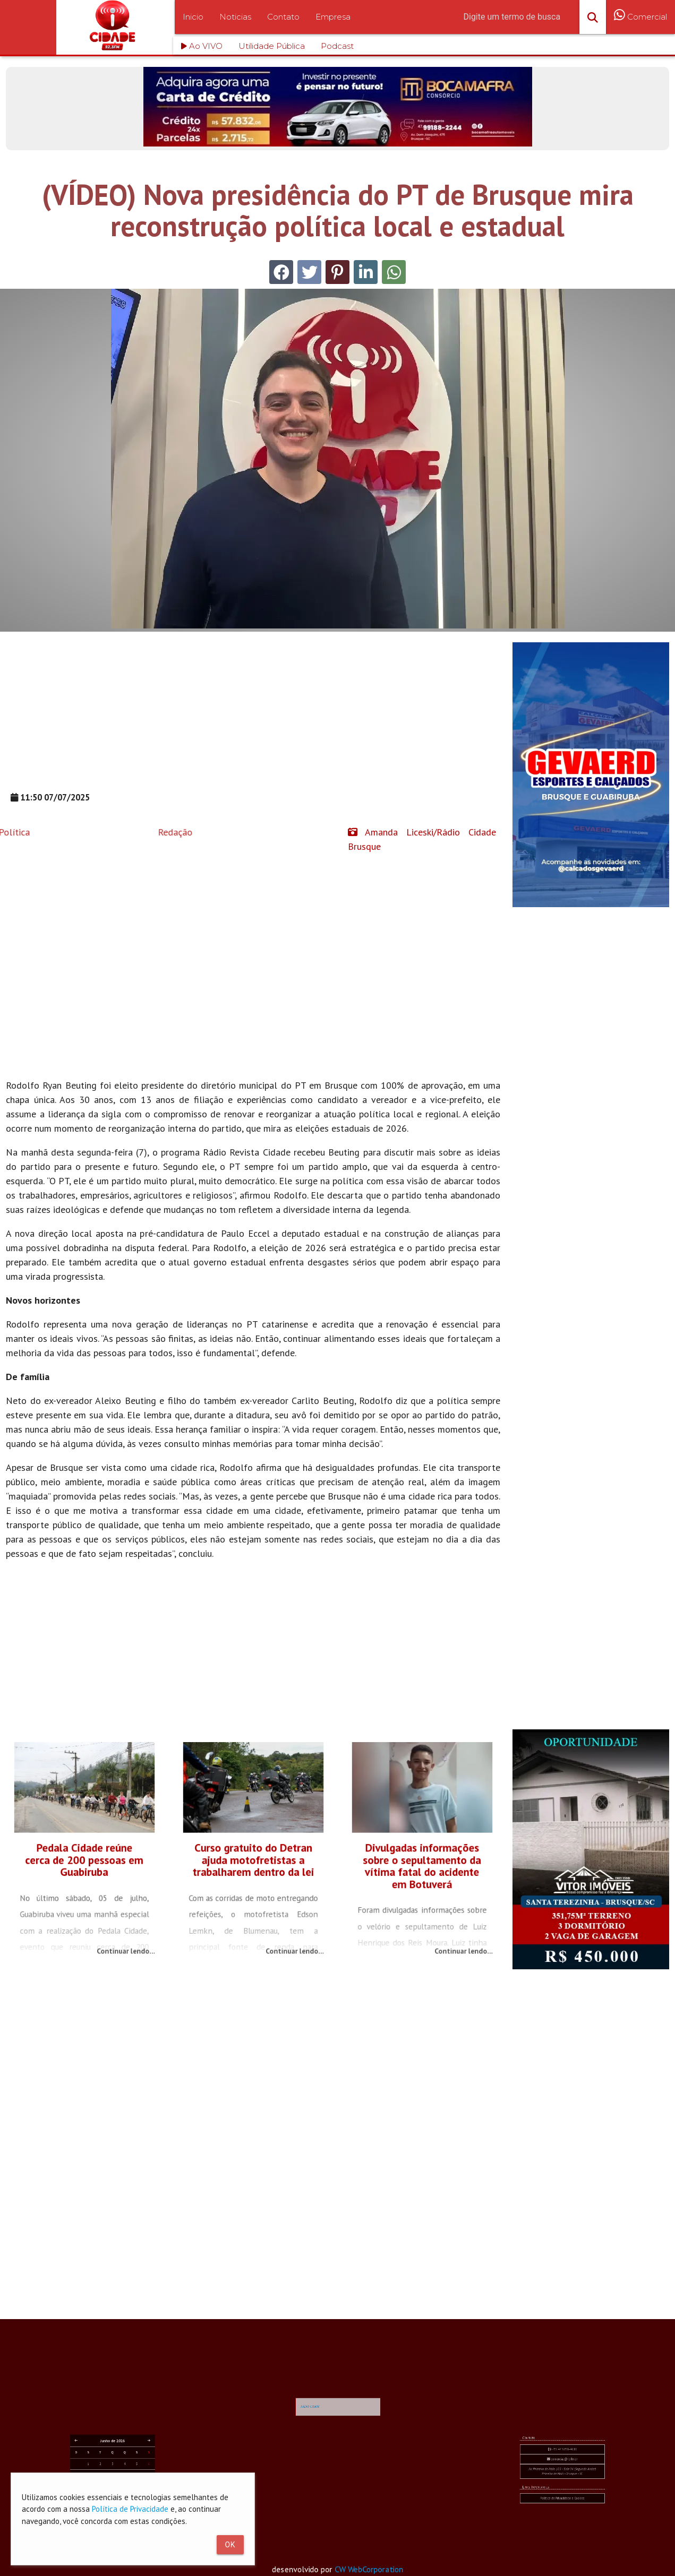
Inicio (193, 17)
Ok (230, 2544)
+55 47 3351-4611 (562, 2491)
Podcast (337, 46)
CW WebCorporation (375, 2569)
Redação (98, 832)
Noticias (235, 17)
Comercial (640, 23)
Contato (283, 17)
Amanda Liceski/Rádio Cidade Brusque (422, 839)
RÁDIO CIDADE (329, 2437)
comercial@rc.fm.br (563, 2494)
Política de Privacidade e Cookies (562, 2507)
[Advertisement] (253, 716)
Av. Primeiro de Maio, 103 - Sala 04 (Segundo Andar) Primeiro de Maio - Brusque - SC (562, 2498)
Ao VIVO (202, 46)
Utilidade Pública (271, 46)
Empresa (333, 17)
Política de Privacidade (130, 2509)
